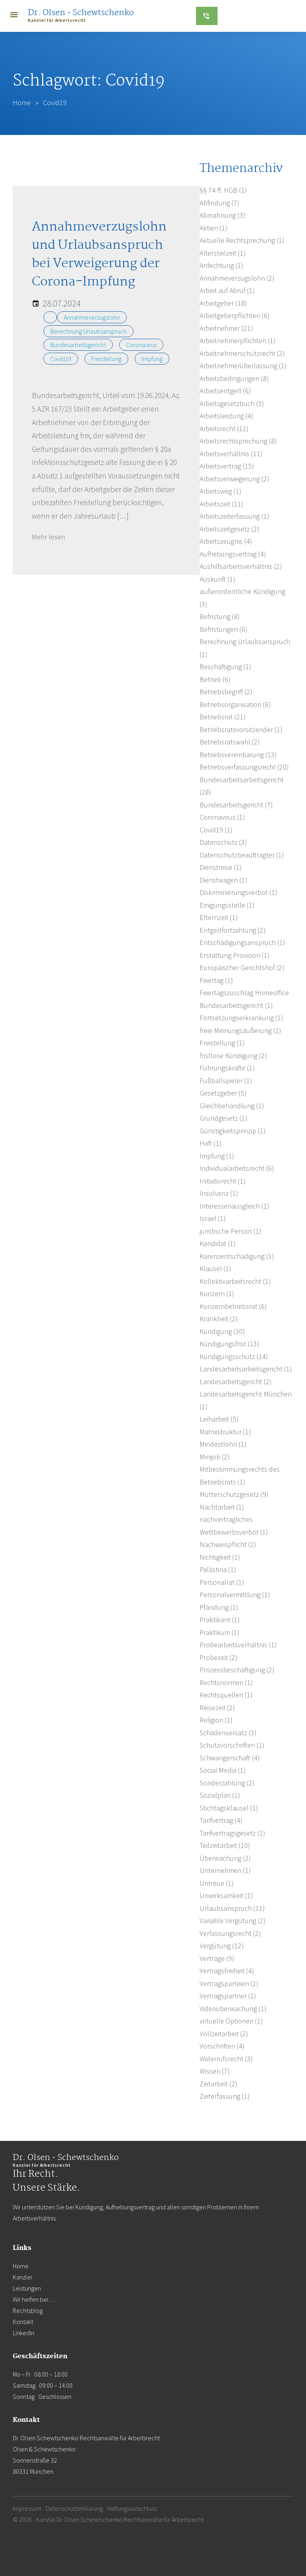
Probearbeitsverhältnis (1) (238, 1644)
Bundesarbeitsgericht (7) (236, 804)
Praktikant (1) (220, 1619)
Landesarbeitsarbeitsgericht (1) (246, 1368)
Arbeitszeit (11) (221, 503)
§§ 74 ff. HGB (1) (223, 190)
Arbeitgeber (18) (223, 303)
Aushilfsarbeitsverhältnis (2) (241, 566)
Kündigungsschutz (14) (234, 1356)
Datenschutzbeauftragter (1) (242, 854)
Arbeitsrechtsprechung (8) (238, 440)
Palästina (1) (218, 1569)
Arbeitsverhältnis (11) (231, 453)
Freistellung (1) (222, 1042)
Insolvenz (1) (219, 1193)
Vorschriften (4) (222, 2046)
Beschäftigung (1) (225, 666)
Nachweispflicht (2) (228, 1544)
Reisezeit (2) (217, 1707)
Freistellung (106, 359)
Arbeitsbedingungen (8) (234, 378)
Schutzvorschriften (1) (232, 1745)
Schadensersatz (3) (228, 1732)
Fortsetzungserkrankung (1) (241, 1017)
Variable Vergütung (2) (233, 1920)
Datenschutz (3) (223, 842)
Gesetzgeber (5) (223, 1093)
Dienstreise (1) (221, 867)
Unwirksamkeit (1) (226, 1895)
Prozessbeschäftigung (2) (237, 1669)
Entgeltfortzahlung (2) (233, 930)
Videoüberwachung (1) (233, 2008)
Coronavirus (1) (222, 817)
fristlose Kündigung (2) (233, 1055)
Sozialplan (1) (220, 1795)
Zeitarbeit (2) (218, 2083)
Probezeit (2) (218, 1657)
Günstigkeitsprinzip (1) (233, 1130)
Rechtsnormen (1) (226, 1682)
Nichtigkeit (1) (220, 1557)
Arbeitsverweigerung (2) (234, 478)
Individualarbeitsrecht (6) (237, 1168)
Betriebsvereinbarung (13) (238, 754)
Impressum (27, 2508)
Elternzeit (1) (219, 917)
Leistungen (27, 2288)
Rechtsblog (28, 2310)
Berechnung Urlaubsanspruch (88, 331)
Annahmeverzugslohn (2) (237, 278)
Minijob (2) (215, 1456)
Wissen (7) (215, 2071)
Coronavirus (141, 345)
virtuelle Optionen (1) (231, 2020)
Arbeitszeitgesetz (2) (229, 528)
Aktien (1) (214, 227)
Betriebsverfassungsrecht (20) (244, 766)
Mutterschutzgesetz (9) (234, 1494)
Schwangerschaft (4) (230, 1757)
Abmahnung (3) (222, 215)
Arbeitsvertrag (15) (227, 466)
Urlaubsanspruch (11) (232, 1908)
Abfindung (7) (219, 202)
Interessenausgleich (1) (234, 1206)
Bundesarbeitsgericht (78, 345)
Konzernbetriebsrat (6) (233, 1306)
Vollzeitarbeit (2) (224, 2033)
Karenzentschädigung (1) (237, 1256)
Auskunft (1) (217, 579)
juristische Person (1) (230, 1231)
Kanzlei (22, 2277)
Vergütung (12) (222, 1945)
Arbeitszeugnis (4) (226, 541)
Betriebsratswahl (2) (230, 741)
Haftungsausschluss (132, 2508)
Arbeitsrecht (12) (224, 428)
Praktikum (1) (219, 1632)
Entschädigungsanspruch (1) (242, 942)
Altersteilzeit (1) (223, 253)
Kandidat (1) (218, 1243)
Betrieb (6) (215, 679)
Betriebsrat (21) (223, 716)
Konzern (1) (217, 1293)
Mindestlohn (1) (223, 1444)
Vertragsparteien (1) (229, 1983)
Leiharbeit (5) (219, 1419)
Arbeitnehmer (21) (226, 328)
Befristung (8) (220, 616)
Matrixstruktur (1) (225, 1431)
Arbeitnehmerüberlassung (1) (243, 365)
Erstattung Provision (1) (235, 955)
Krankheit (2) (219, 1318)
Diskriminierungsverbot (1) (238, 892)
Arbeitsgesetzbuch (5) (232, 403)
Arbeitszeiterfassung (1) (234, 516)
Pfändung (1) (219, 1607)
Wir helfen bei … (34, 2299)
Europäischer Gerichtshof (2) (242, 967)
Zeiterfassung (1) (225, 2096)
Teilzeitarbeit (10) (225, 1845)
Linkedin (23, 2333)
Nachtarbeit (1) (222, 1507)
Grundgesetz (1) (223, 1118)
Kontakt (23, 2322)
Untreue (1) (217, 1883)
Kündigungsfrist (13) (229, 1343)
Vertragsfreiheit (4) (227, 1970)
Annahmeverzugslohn (92, 317)
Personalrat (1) (222, 1582)
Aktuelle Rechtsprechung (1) (242, 240)
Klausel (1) (215, 1268)
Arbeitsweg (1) (220, 491)
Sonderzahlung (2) (227, 1782)
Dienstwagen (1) (223, 880)
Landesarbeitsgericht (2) (236, 1381)
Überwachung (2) (225, 1858)
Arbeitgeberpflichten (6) (235, 315)
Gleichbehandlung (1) (232, 1105)
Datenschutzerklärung (74, 2508)
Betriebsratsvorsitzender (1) (241, 729)
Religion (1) (216, 1719)
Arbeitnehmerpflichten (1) (238, 340)
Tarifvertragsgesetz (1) (232, 1833)
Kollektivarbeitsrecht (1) (235, 1281)
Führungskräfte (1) (227, 1067)
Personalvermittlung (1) (235, 1594)
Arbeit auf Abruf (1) (227, 290)
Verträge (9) (217, 1958)
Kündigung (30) (222, 1331)
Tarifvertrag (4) (221, 1820)
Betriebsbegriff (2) (226, 691)
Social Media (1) (223, 1770)
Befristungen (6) (223, 629)
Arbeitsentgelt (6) (225, 390)
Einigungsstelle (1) (227, 905)
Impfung (152, 359)
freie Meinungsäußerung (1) (240, 1030)
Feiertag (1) (216, 980)
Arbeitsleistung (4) (226, 415)
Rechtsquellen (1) (226, 1694)
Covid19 (60, 359)
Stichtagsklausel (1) (229, 1807)
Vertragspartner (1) (228, 1995)
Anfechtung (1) (221, 265)
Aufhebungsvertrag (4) (233, 554)
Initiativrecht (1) (223, 1180)
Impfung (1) (217, 1155)
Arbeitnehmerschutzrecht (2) (242, 353)
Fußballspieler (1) (226, 1080)
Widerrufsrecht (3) (226, 2058)
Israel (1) (213, 1218)
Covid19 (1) (216, 829)
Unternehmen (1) (225, 1870)
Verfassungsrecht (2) (230, 1933)
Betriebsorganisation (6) (235, 704)
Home (22, 102)
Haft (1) (211, 1143)
